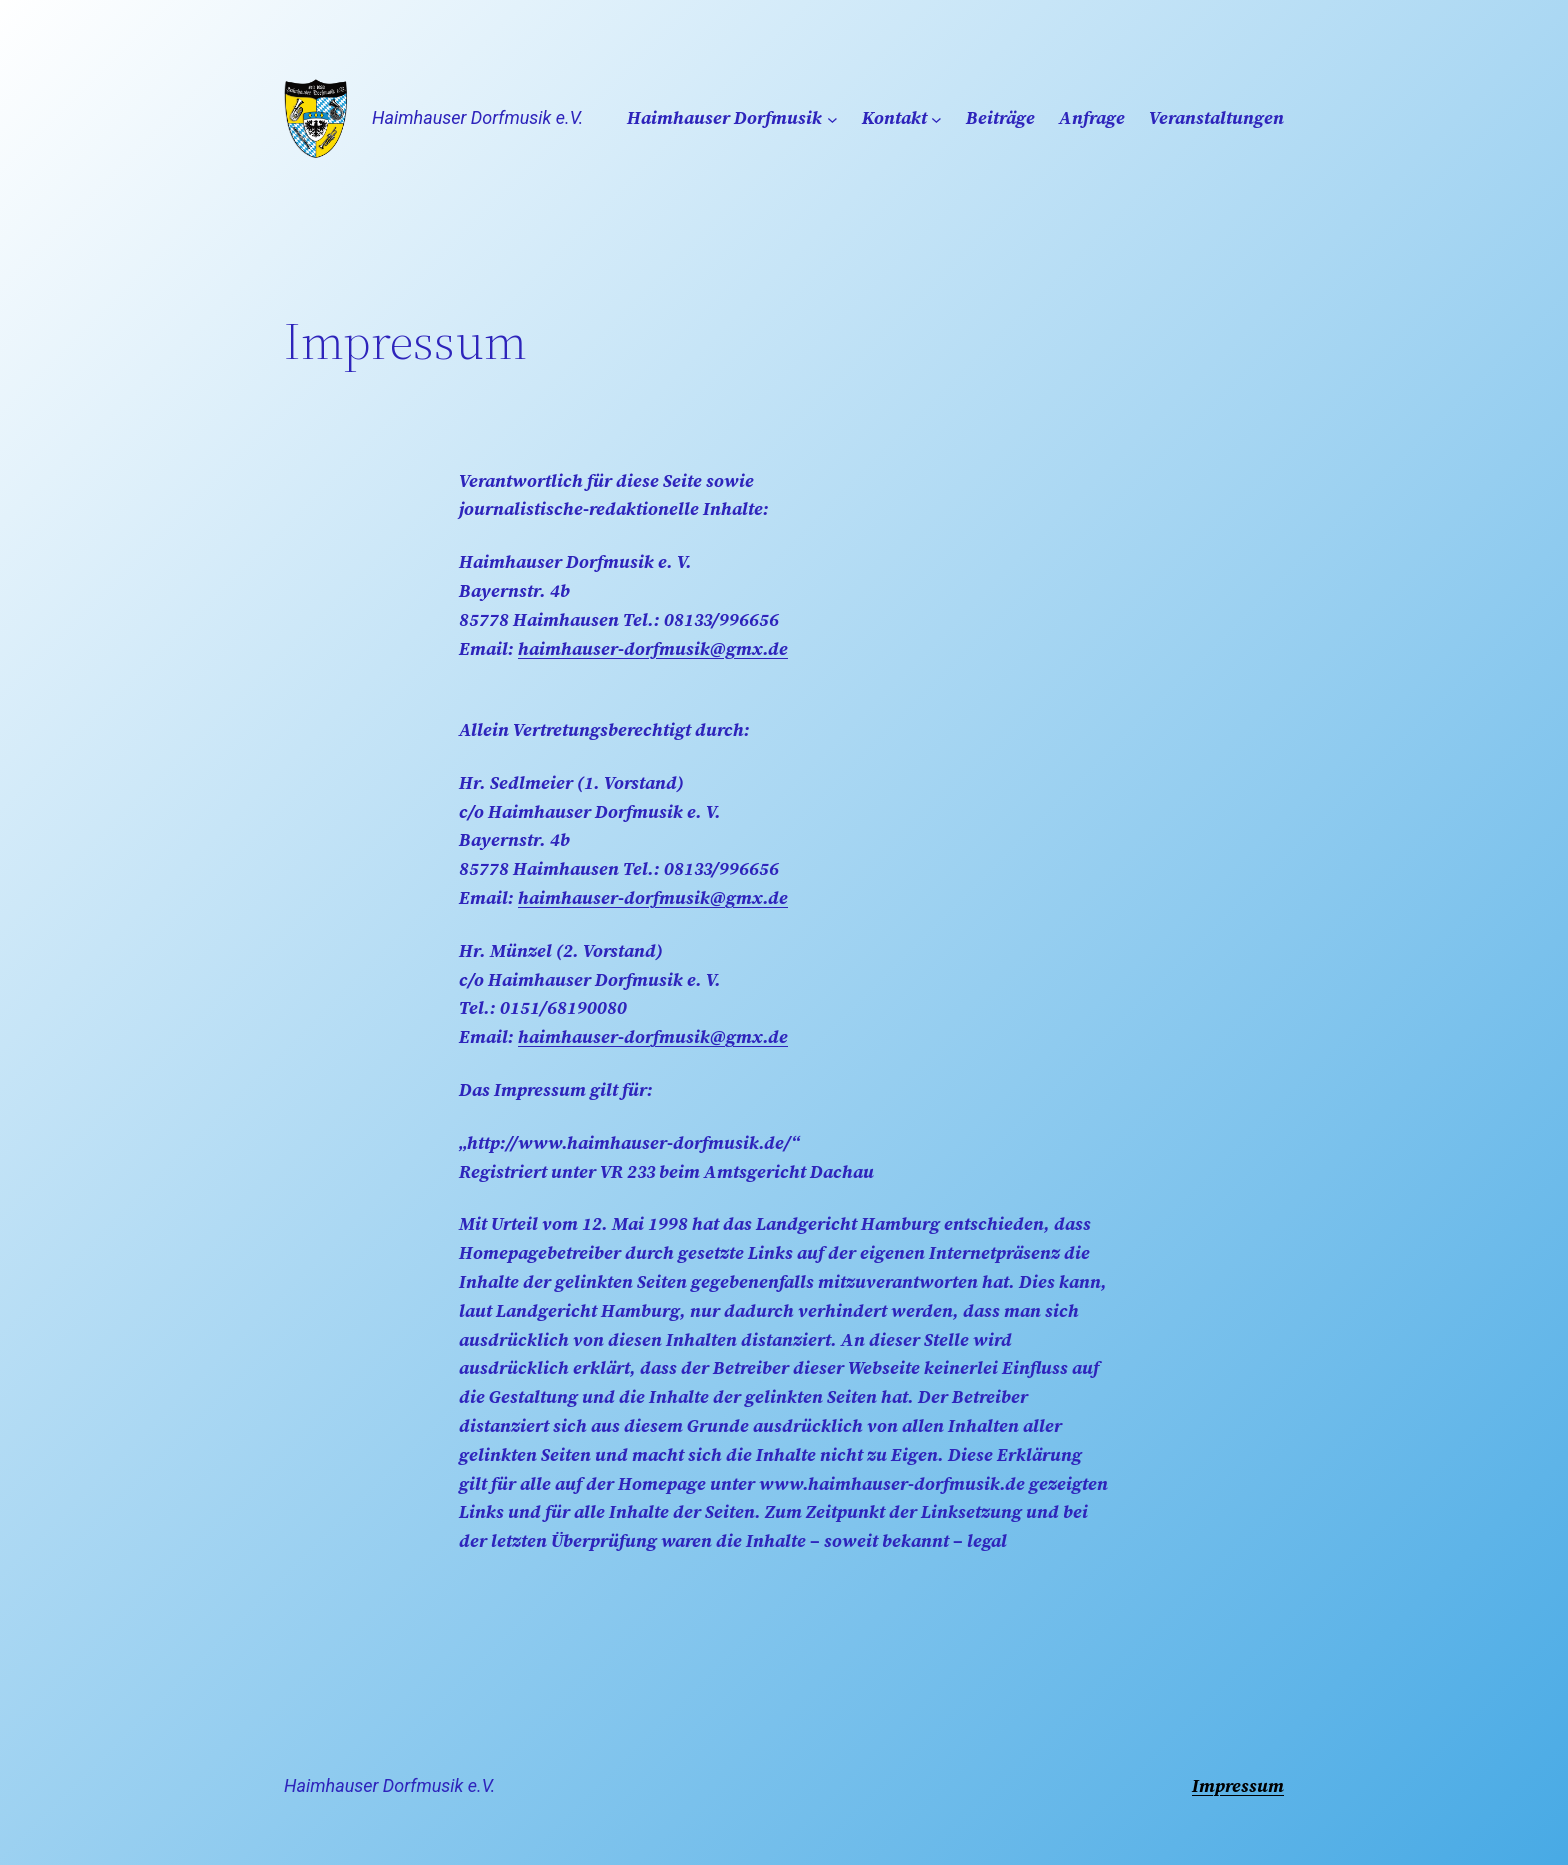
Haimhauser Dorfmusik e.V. (477, 117)
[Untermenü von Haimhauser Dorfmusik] (832, 118)
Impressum (1238, 1785)
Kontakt (894, 117)
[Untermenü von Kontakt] (936, 118)
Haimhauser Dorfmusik (724, 117)
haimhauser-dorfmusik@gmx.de (653, 648)
